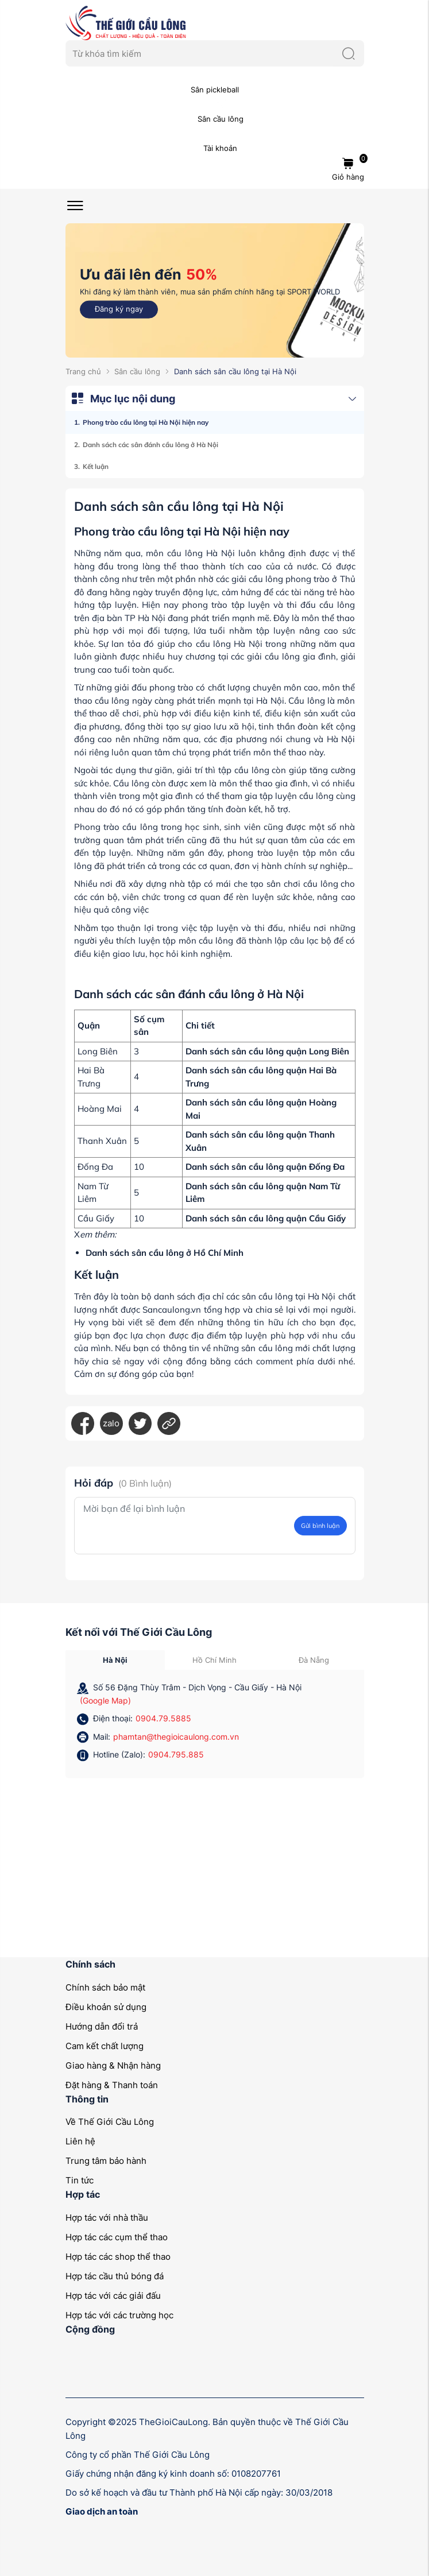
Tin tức (79, 2180)
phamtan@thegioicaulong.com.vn (176, 1736)
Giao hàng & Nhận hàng (113, 2065)
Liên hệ (80, 2141)
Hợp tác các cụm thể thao (116, 2237)
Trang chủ (83, 371)
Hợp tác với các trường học (119, 2315)
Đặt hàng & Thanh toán (111, 2085)
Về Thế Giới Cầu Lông (109, 2121)
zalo (111, 1423)
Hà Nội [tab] (115, 1660)
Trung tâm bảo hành (105, 2160)
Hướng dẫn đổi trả (101, 2026)
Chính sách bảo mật (105, 1987)
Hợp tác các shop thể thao (118, 2256)
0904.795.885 (176, 1754)
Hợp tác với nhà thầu (106, 2217)
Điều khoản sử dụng (105, 2006)
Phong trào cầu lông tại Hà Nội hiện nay (145, 422)
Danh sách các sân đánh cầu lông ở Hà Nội (150, 444)
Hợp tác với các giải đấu (113, 2295)
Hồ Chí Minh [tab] (214, 1660)
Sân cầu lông (137, 371)
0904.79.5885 (163, 1718)
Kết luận (96, 466)
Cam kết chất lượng (104, 2045)
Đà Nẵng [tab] (314, 1660)
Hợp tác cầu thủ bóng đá (114, 2276)
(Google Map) (105, 1700)
